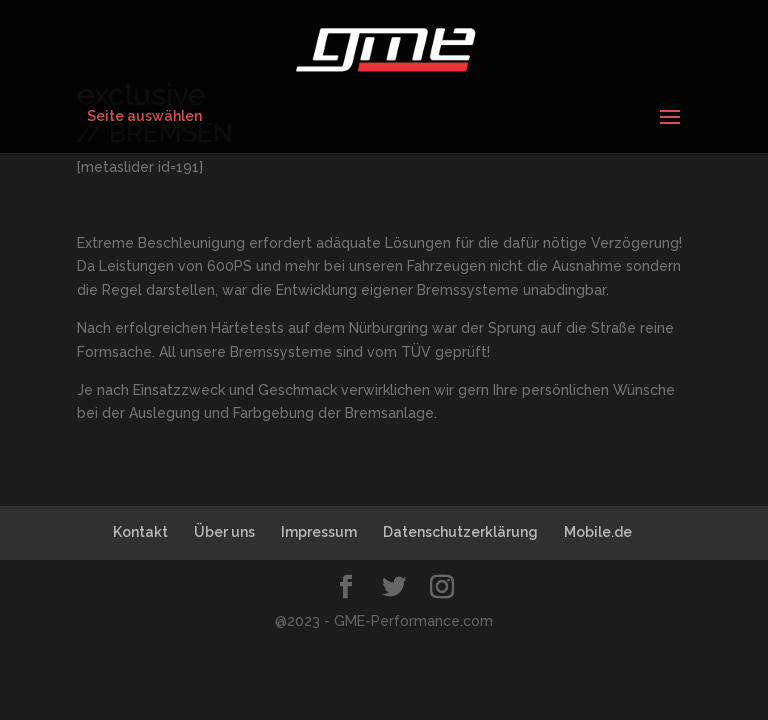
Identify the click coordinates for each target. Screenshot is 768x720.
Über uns (224, 532)
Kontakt (140, 532)
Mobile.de (598, 532)
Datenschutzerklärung (460, 532)
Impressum (319, 532)
